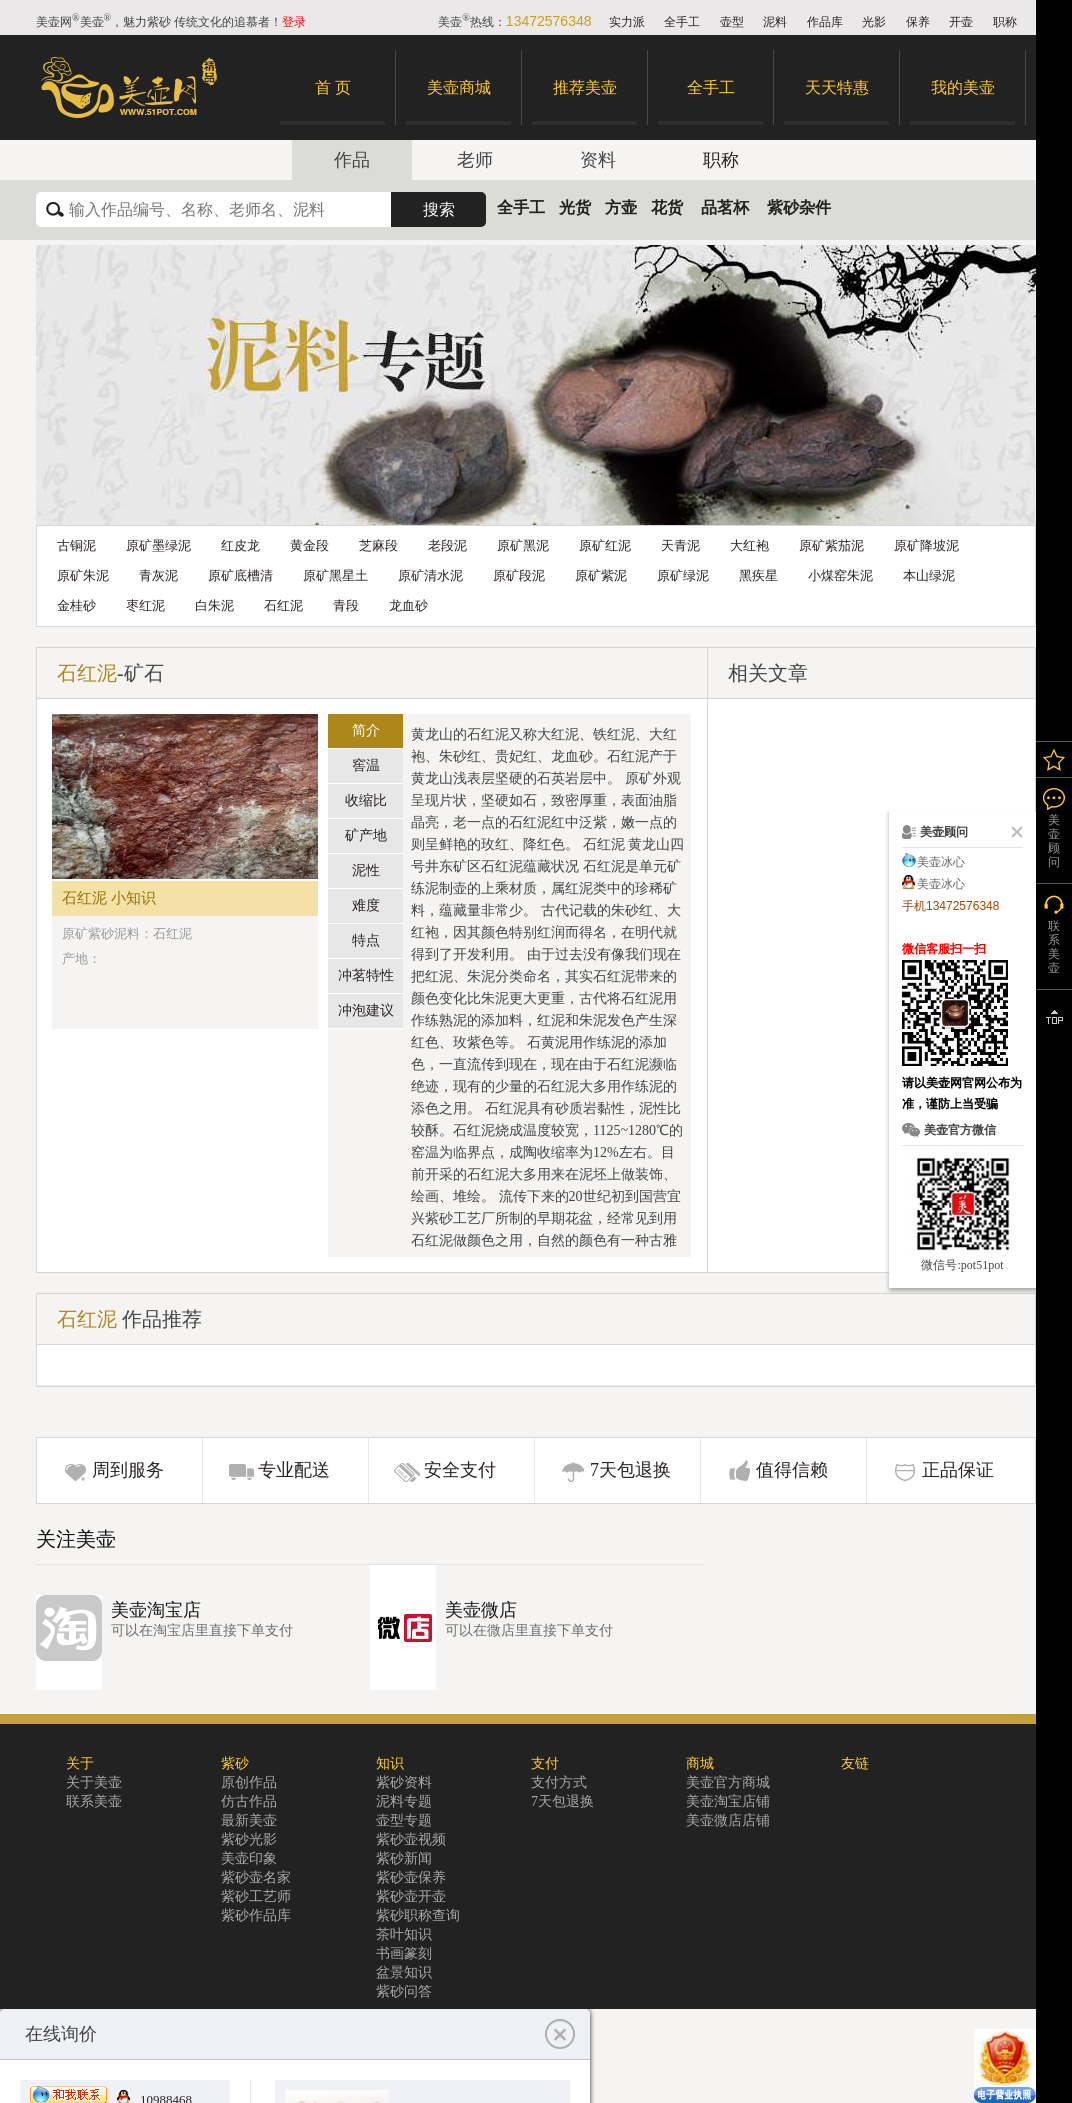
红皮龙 (240, 545)
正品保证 (958, 1470)
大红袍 (749, 545)
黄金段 (309, 545)
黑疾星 (758, 575)
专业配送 (294, 1470)
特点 (366, 940)
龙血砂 (408, 605)
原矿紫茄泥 (831, 545)
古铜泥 (76, 545)
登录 (294, 22)
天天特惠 (837, 87)
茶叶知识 (404, 1934)
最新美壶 (249, 1820)
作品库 (825, 22)
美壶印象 (249, 1858)
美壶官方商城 (728, 1782)
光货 (575, 207)
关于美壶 (94, 1782)
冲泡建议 (366, 1010)
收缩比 (366, 800)
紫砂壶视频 (411, 1839)
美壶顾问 (1054, 841)
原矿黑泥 (523, 545)
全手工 (682, 22)
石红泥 (283, 605)
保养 (918, 22)
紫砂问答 (404, 1991)
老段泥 (447, 545)
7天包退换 (630, 1470)
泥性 (366, 870)
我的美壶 (963, 87)
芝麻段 (378, 545)
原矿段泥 (519, 575)
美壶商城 (459, 87)
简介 (366, 730)
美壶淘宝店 (156, 1610)
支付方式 (559, 1782)
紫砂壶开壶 (411, 1896)
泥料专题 (404, 1801)
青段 (346, 605)
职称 (1005, 22)
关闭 (1013, 832)
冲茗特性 (366, 975)
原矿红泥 (605, 545)
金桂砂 (76, 605)
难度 (366, 905)
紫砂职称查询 (418, 1915)
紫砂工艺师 (256, 1896)
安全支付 (460, 1470)
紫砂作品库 (256, 1915)
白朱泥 (214, 605)
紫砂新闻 (404, 1858)
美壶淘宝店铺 (728, 1801)
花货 (667, 207)
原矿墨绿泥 (158, 545)
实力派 (627, 22)
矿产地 (366, 835)
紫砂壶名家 (256, 1877)
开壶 (961, 22)
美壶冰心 (941, 862)
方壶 (621, 207)
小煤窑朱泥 (840, 575)
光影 (874, 22)
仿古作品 (249, 1801)
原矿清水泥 (430, 575)
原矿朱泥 (83, 575)
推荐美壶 (585, 87)
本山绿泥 (929, 575)
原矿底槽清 (240, 575)
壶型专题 (404, 1820)
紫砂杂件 (799, 207)
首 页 (333, 87)
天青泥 (680, 545)
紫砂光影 (249, 1839)
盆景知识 (404, 1972)
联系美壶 (94, 1801)
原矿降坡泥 (926, 545)
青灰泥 (158, 575)
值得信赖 (792, 1470)
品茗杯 (725, 207)
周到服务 (128, 1470)
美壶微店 (481, 1610)
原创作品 (249, 1782)
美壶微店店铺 (728, 1820)
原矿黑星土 (335, 575)
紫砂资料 (404, 1782)
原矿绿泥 (683, 575)
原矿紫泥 (601, 575)
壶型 (732, 22)
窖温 (366, 765)
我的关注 (1054, 759)
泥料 (775, 22)
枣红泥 (145, 605)
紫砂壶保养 (411, 1877)
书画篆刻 (404, 1953)
